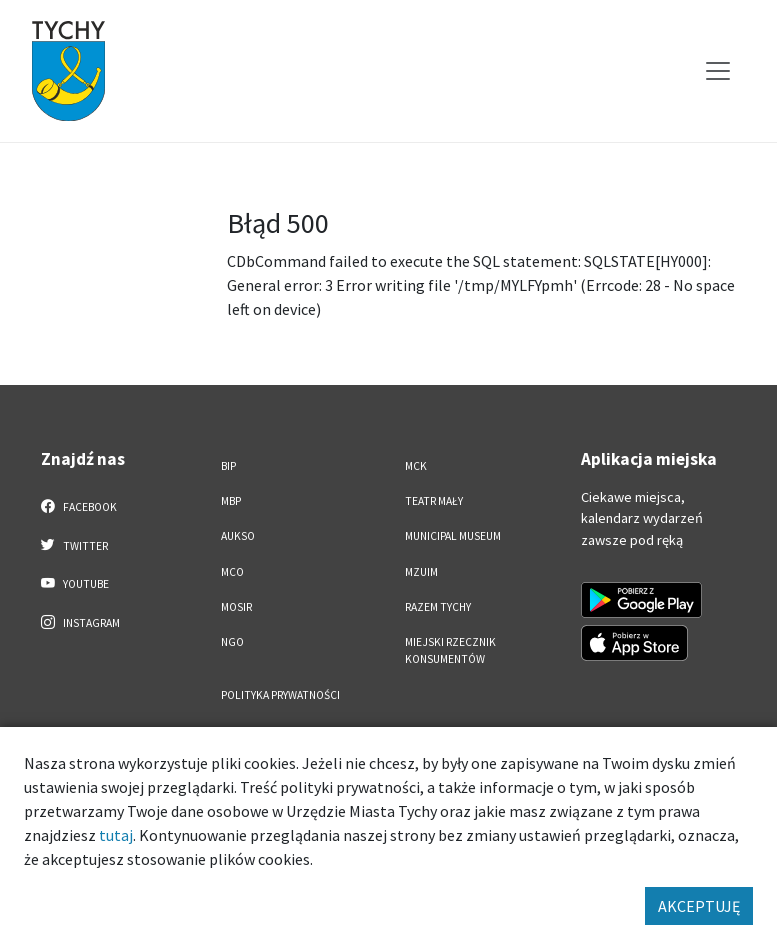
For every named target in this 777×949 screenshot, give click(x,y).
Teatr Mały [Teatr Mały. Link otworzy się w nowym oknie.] (434, 501)
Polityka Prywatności (280, 695)
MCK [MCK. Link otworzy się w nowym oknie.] (416, 466)
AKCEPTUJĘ (699, 906)
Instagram (81, 622)
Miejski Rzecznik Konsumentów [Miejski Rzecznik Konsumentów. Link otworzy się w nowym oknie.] (450, 650)
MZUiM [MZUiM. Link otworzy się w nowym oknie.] (421, 572)
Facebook (79, 506)
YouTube (75, 583)
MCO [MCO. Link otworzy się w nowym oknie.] (232, 572)
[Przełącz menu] (718, 71)
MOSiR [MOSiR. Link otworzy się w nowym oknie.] (236, 607)
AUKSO (238, 536)
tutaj (116, 835)
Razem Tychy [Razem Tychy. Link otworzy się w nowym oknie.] (438, 607)
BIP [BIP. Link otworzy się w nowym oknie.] (228, 466)
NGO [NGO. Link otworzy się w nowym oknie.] (232, 642)
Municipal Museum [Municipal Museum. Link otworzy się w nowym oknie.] (453, 536)
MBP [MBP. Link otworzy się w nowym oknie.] (231, 501)
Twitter (75, 545)
